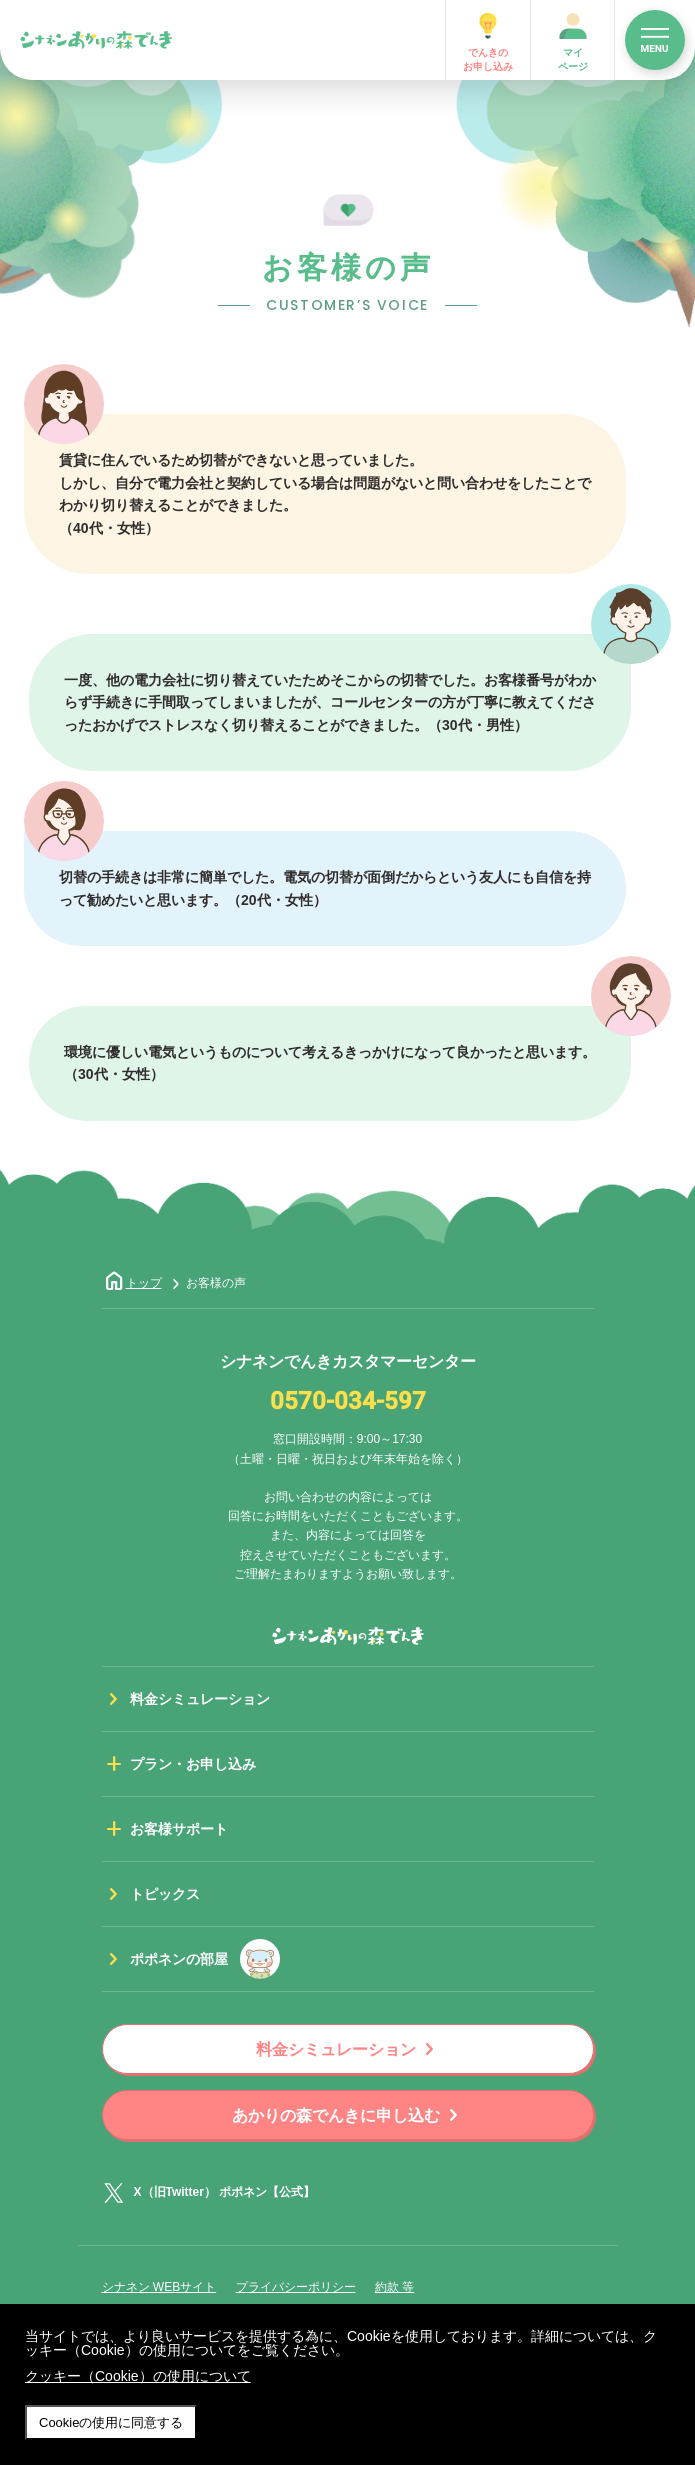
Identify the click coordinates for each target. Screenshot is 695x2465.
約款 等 (394, 2287)
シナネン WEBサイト (159, 2287)
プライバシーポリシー (296, 2287)
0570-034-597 (348, 1402)
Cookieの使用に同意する (111, 2422)
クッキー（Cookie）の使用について (138, 2376)
